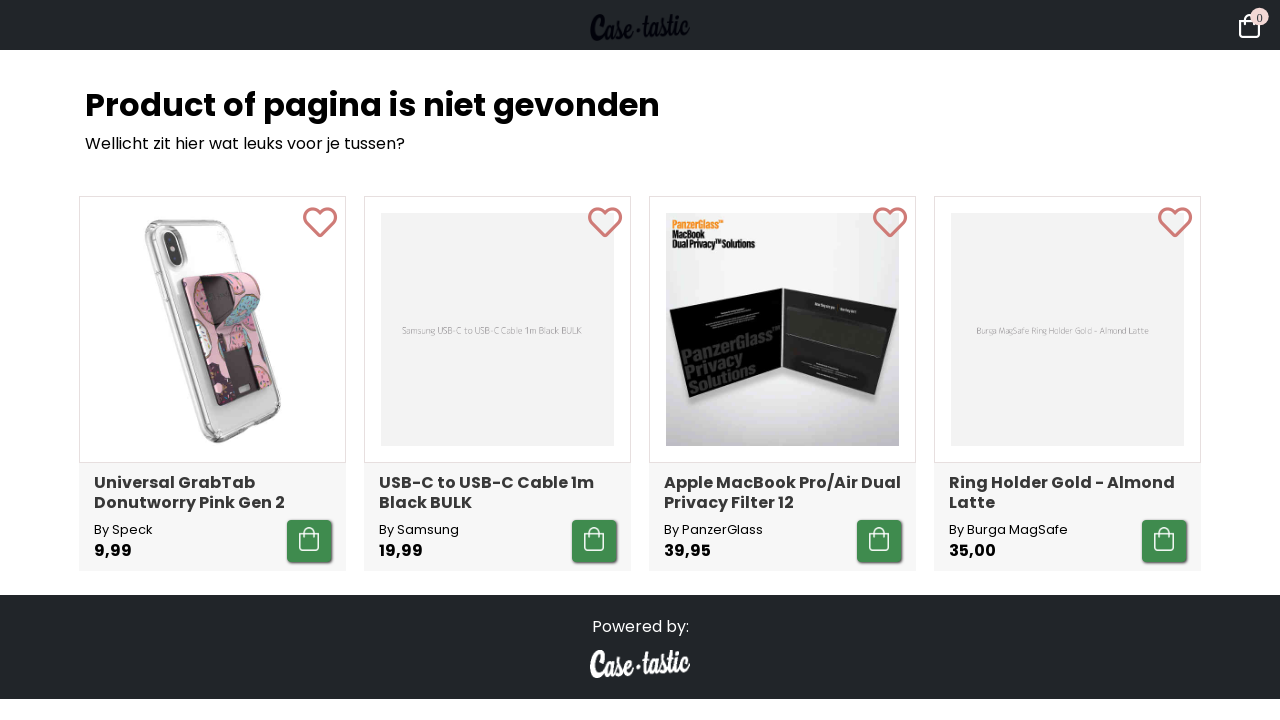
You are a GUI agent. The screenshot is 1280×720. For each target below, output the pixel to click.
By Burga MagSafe (1008, 529)
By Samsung (419, 529)
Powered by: (640, 626)
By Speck (123, 529)
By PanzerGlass (713, 529)
